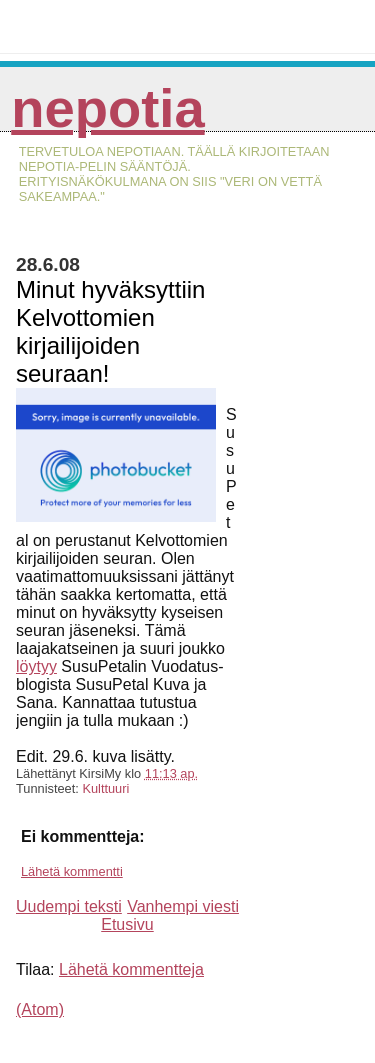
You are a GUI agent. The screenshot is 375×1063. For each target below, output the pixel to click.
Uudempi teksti (69, 906)
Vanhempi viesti (183, 906)
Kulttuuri (105, 788)
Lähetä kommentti (72, 871)
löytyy (36, 666)
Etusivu (127, 924)
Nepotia (107, 108)
